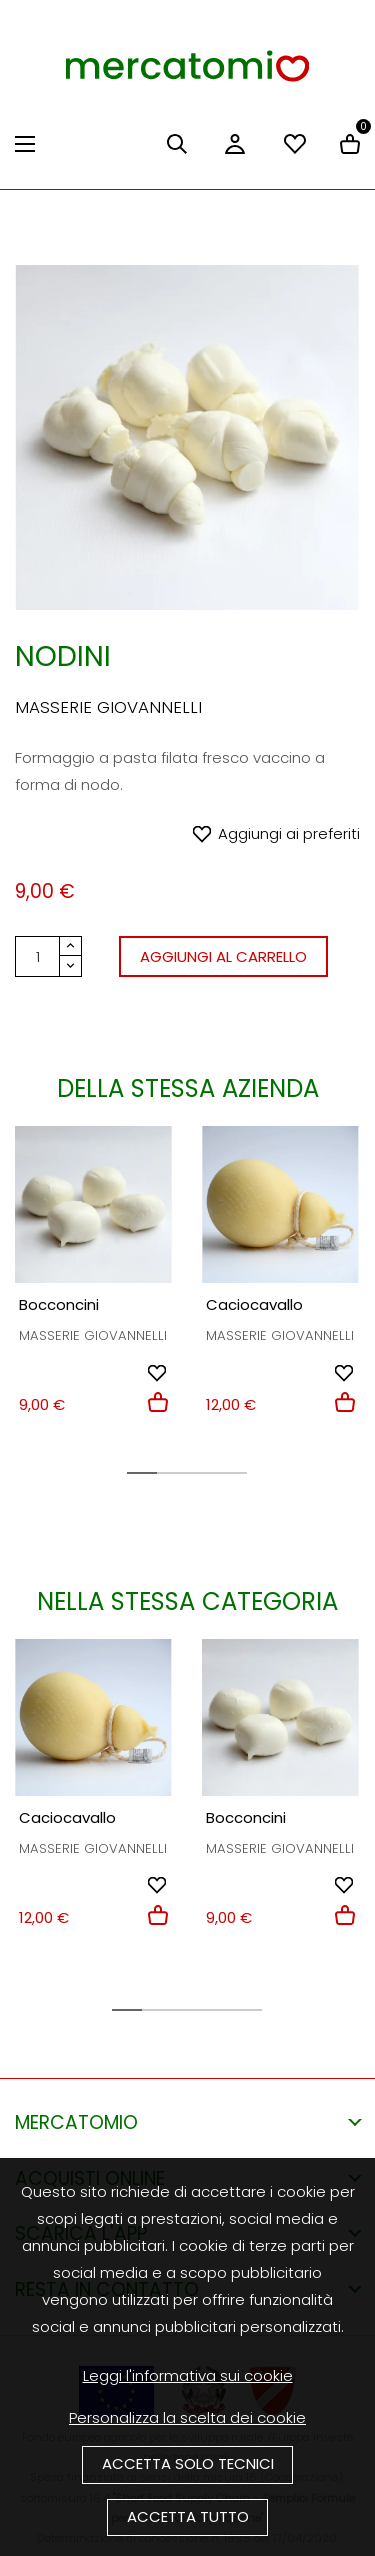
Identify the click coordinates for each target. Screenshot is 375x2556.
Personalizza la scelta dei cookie (187, 2417)
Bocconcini (59, 1304)
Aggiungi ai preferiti (289, 833)
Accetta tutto (188, 2516)
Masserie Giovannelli (108, 707)
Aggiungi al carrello (223, 956)
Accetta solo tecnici (188, 2463)
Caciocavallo (254, 1304)
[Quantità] (37, 956)
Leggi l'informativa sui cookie (188, 2375)
